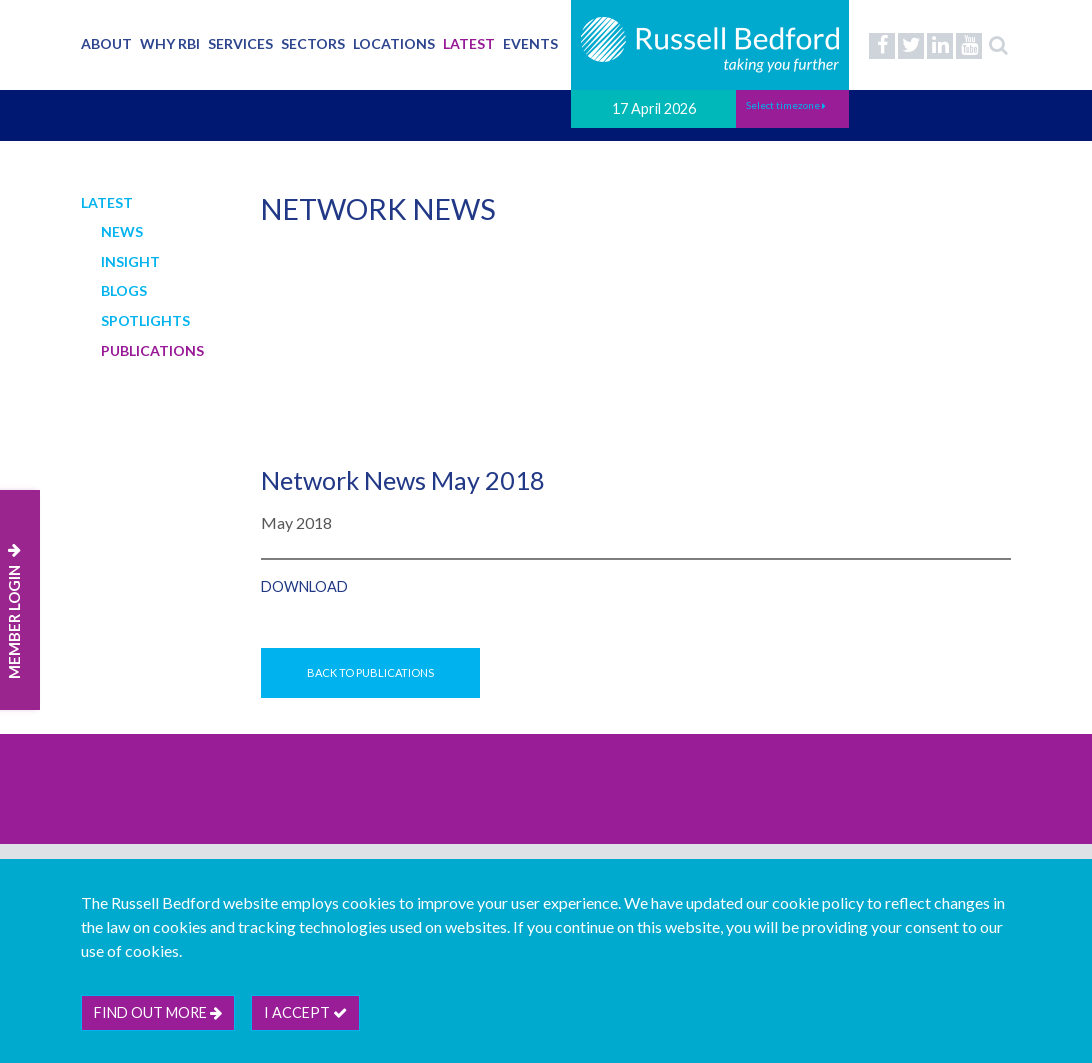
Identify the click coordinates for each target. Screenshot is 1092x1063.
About (106, 43)
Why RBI (170, 43)
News (122, 231)
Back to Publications (370, 672)
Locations (394, 43)
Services (240, 43)
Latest (469, 43)
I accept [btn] (305, 1012)
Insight (130, 261)
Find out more (158, 1012)
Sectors (313, 43)
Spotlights (145, 320)
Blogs (124, 290)
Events (530, 43)
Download (304, 586)
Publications (152, 350)
